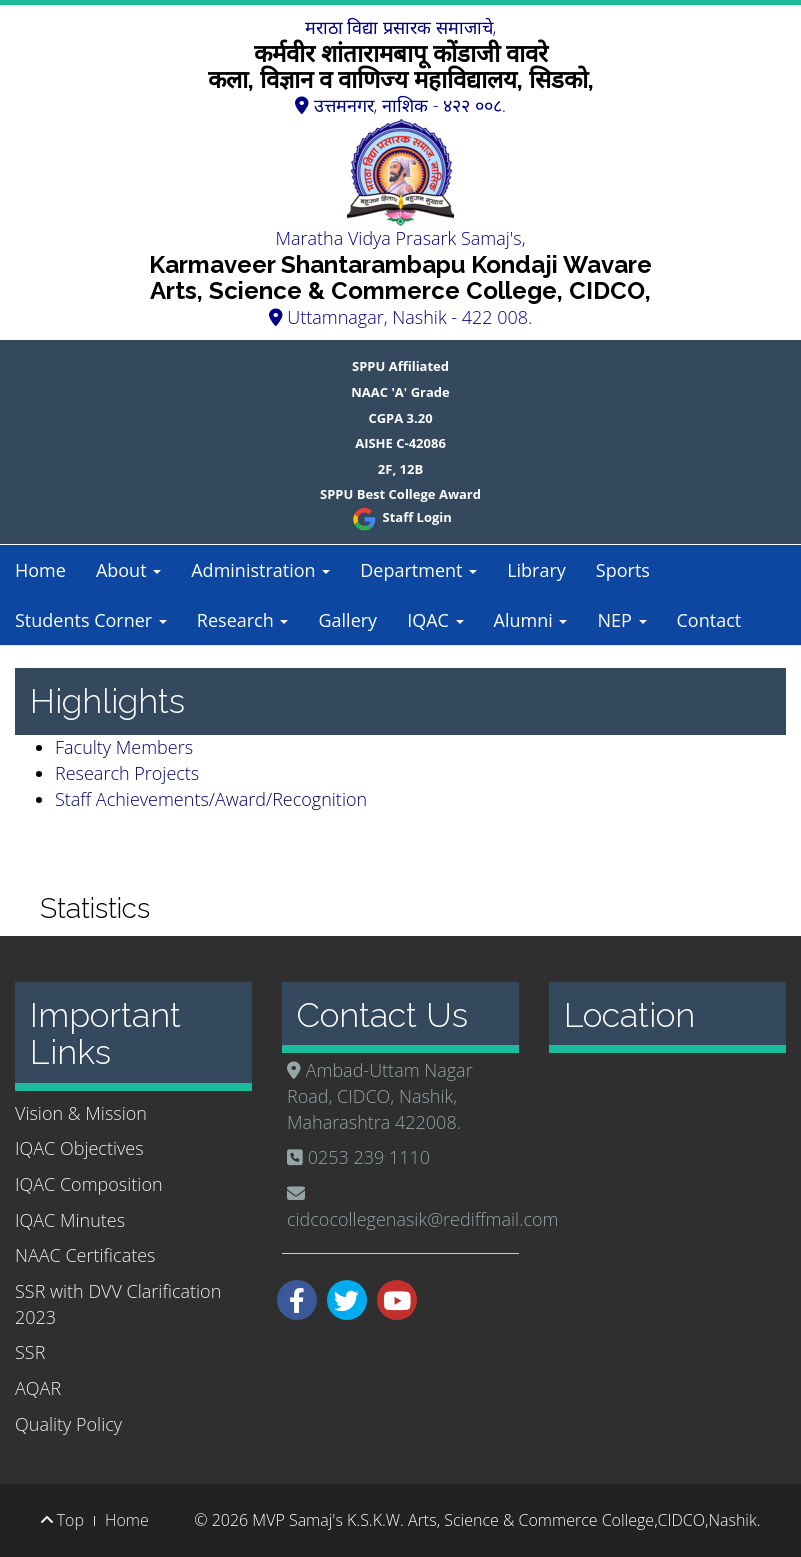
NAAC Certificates (85, 1255)
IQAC (435, 620)
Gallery (347, 620)
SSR (30, 1352)
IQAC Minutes (70, 1220)
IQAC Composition (89, 1184)
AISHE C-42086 (400, 443)
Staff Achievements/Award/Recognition (211, 799)
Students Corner (91, 620)
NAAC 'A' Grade (400, 392)
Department (418, 570)
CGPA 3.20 (400, 418)
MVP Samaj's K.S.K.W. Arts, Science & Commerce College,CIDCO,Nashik (504, 1520)
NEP (621, 620)
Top (62, 1520)
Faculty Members (124, 747)
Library (536, 570)
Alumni (531, 620)
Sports (623, 570)
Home (40, 570)
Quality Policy (68, 1424)
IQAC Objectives (79, 1148)
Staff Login (400, 517)
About (128, 570)
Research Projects (127, 773)
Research (243, 620)
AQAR (38, 1388)
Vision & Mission (81, 1113)
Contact (709, 620)
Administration (260, 570)
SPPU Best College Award (400, 494)
